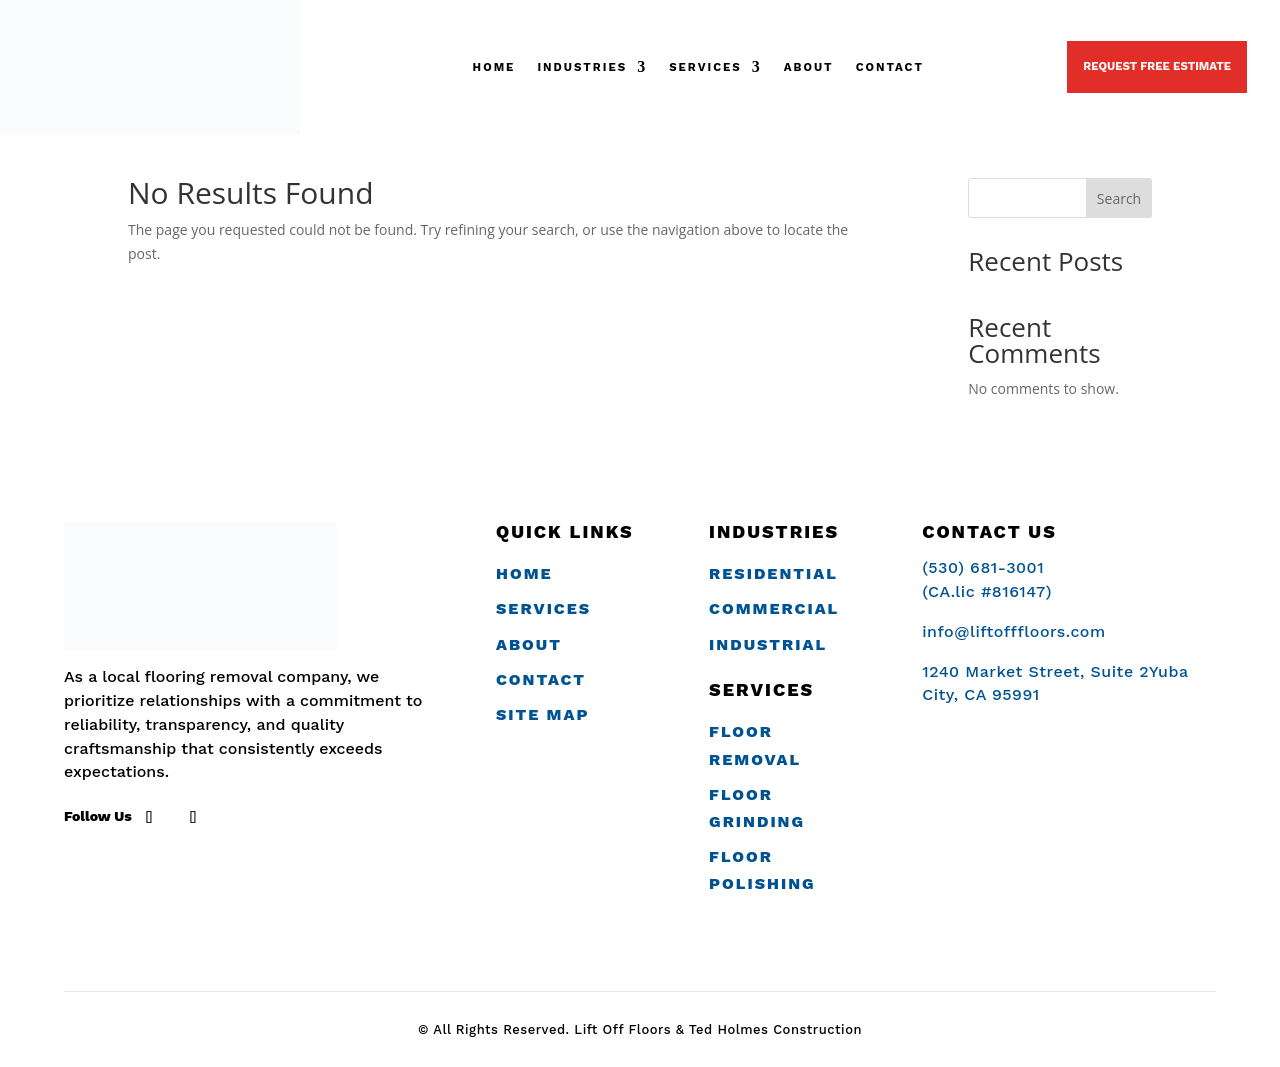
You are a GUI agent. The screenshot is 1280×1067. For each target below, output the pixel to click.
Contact (890, 67)
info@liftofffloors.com (1013, 631)
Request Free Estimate (1157, 66)
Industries (582, 67)
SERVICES (705, 67)
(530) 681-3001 (995, 66)
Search (1119, 198)
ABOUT (809, 67)
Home (494, 67)
